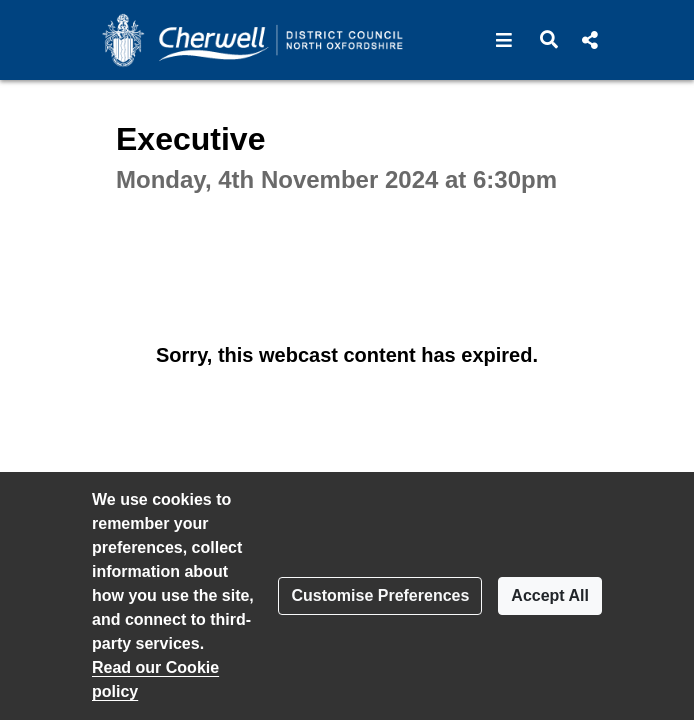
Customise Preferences (380, 595)
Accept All (550, 595)
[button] (504, 40)
